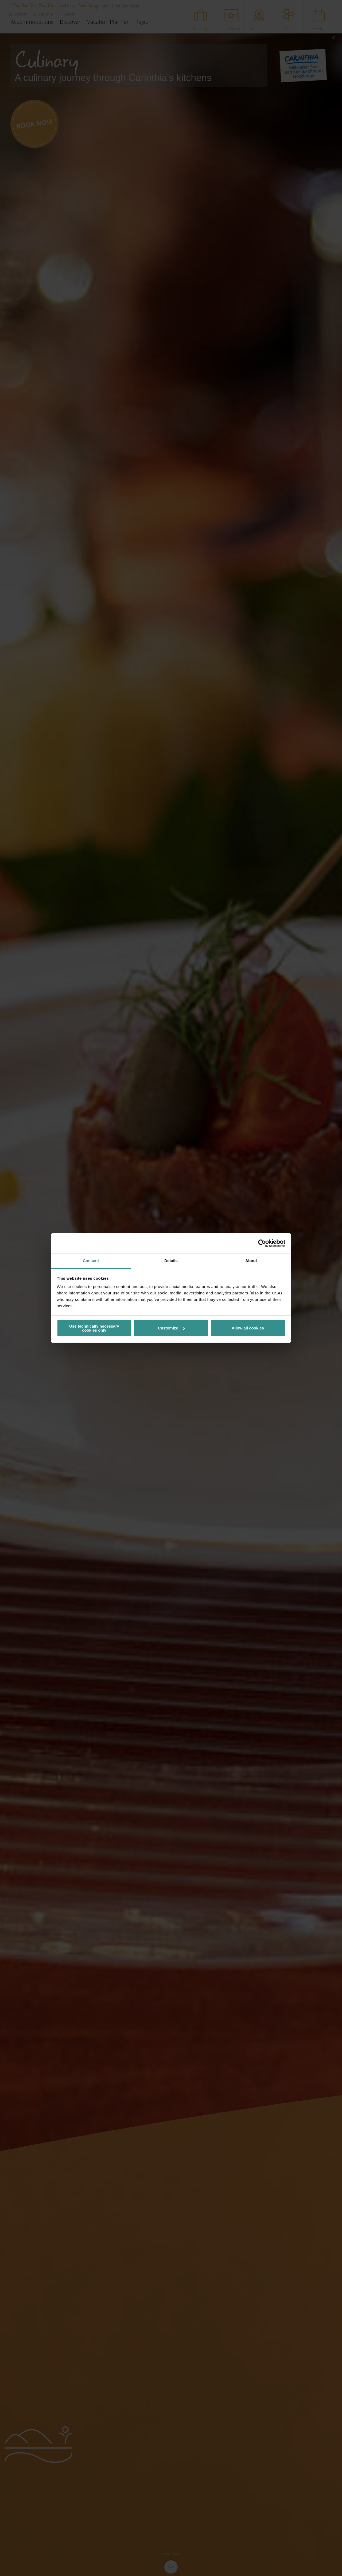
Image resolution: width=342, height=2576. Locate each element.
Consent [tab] (91, 1260)
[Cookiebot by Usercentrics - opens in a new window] (262, 1243)
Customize (171, 1328)
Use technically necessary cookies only (94, 1328)
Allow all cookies (248, 1328)
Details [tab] (171, 1260)
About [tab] (251, 1260)
